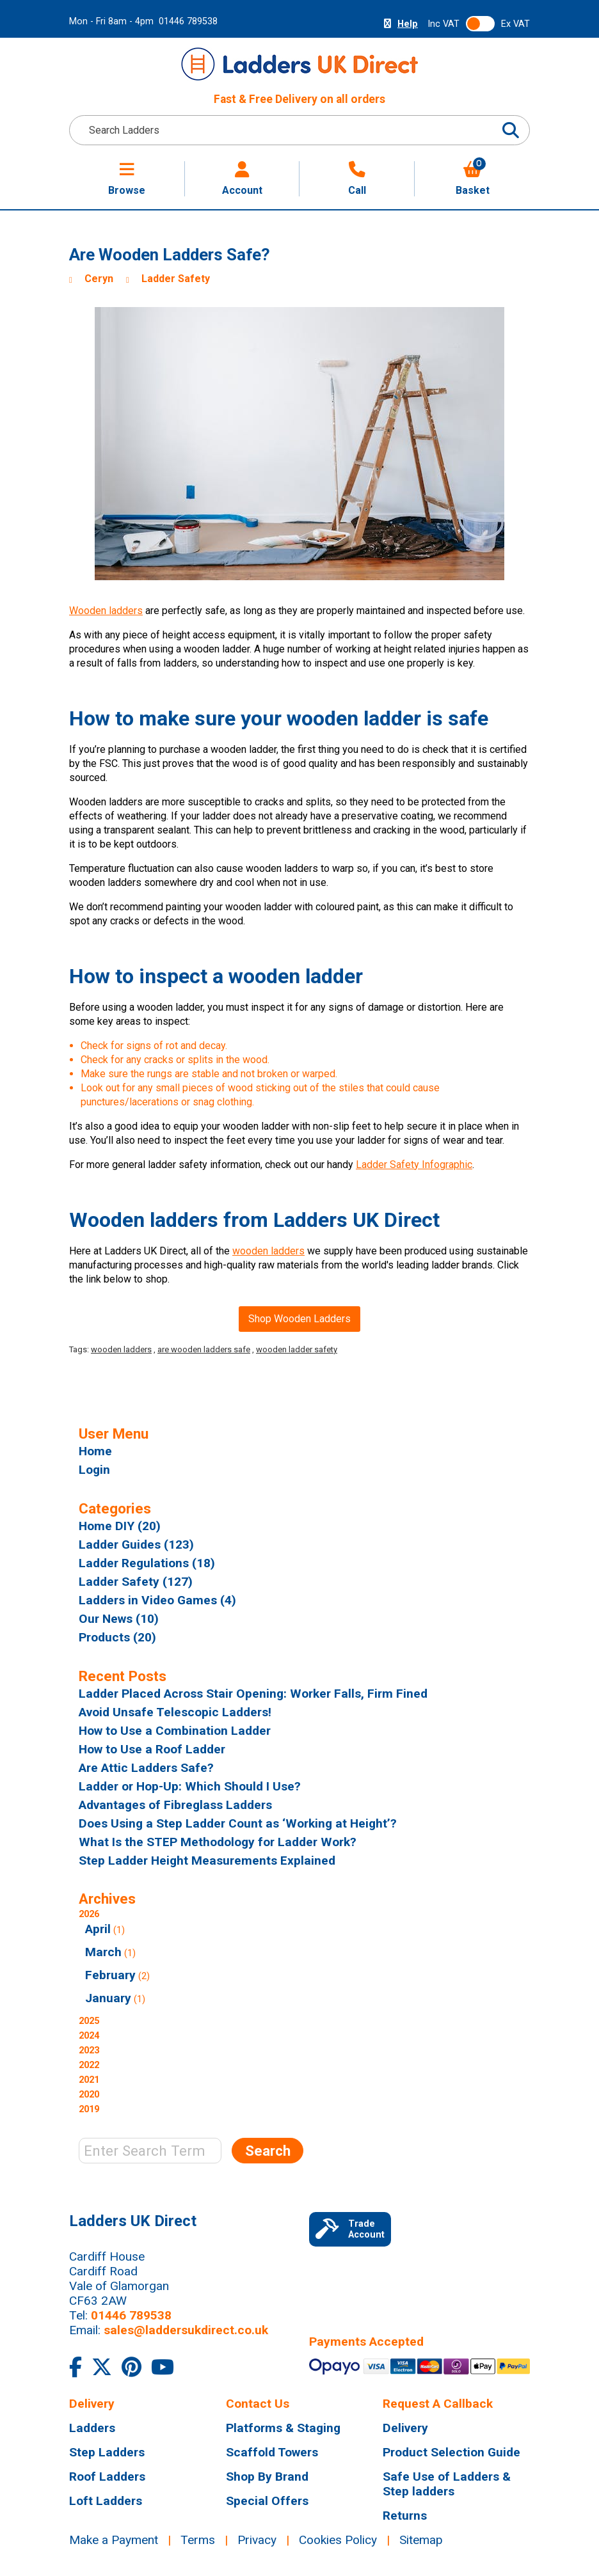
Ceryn (98, 279)
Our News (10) (119, 1618)
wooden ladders (268, 1251)
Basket (473, 178)
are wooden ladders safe (203, 1349)
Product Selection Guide (451, 2452)
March (103, 1952)
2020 (89, 2094)
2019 (89, 2109)
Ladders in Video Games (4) (157, 1600)
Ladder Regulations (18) (147, 1563)
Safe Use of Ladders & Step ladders (447, 2484)
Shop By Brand (267, 2476)
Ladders (92, 2428)
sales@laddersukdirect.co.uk (186, 2330)
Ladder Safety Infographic (414, 1164)
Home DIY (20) (120, 1526)
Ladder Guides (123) (136, 1544)
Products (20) (117, 1637)
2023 (89, 2050)
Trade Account (350, 2229)
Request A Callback (438, 2403)
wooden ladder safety (296, 1349)
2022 (89, 2065)
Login (94, 1469)
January (108, 1998)
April (98, 1929)
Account (242, 178)
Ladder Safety (175, 279)
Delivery (92, 2403)
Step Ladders (107, 2452)
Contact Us (257, 2403)
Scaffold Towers (272, 2452)
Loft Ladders (105, 2500)
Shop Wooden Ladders (299, 1319)
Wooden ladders (106, 610)
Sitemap (421, 2540)
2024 (89, 2035)
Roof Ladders (107, 2476)
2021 (89, 2079)
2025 (89, 2021)
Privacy (256, 2540)
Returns (405, 2515)
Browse (126, 178)
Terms (197, 2540)
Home (95, 1451)
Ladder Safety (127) (136, 1581)
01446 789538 (188, 21)
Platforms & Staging (283, 2428)
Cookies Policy (338, 2540)
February (110, 1975)
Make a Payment (113, 2540)
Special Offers (267, 2500)
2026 (253, 1958)
